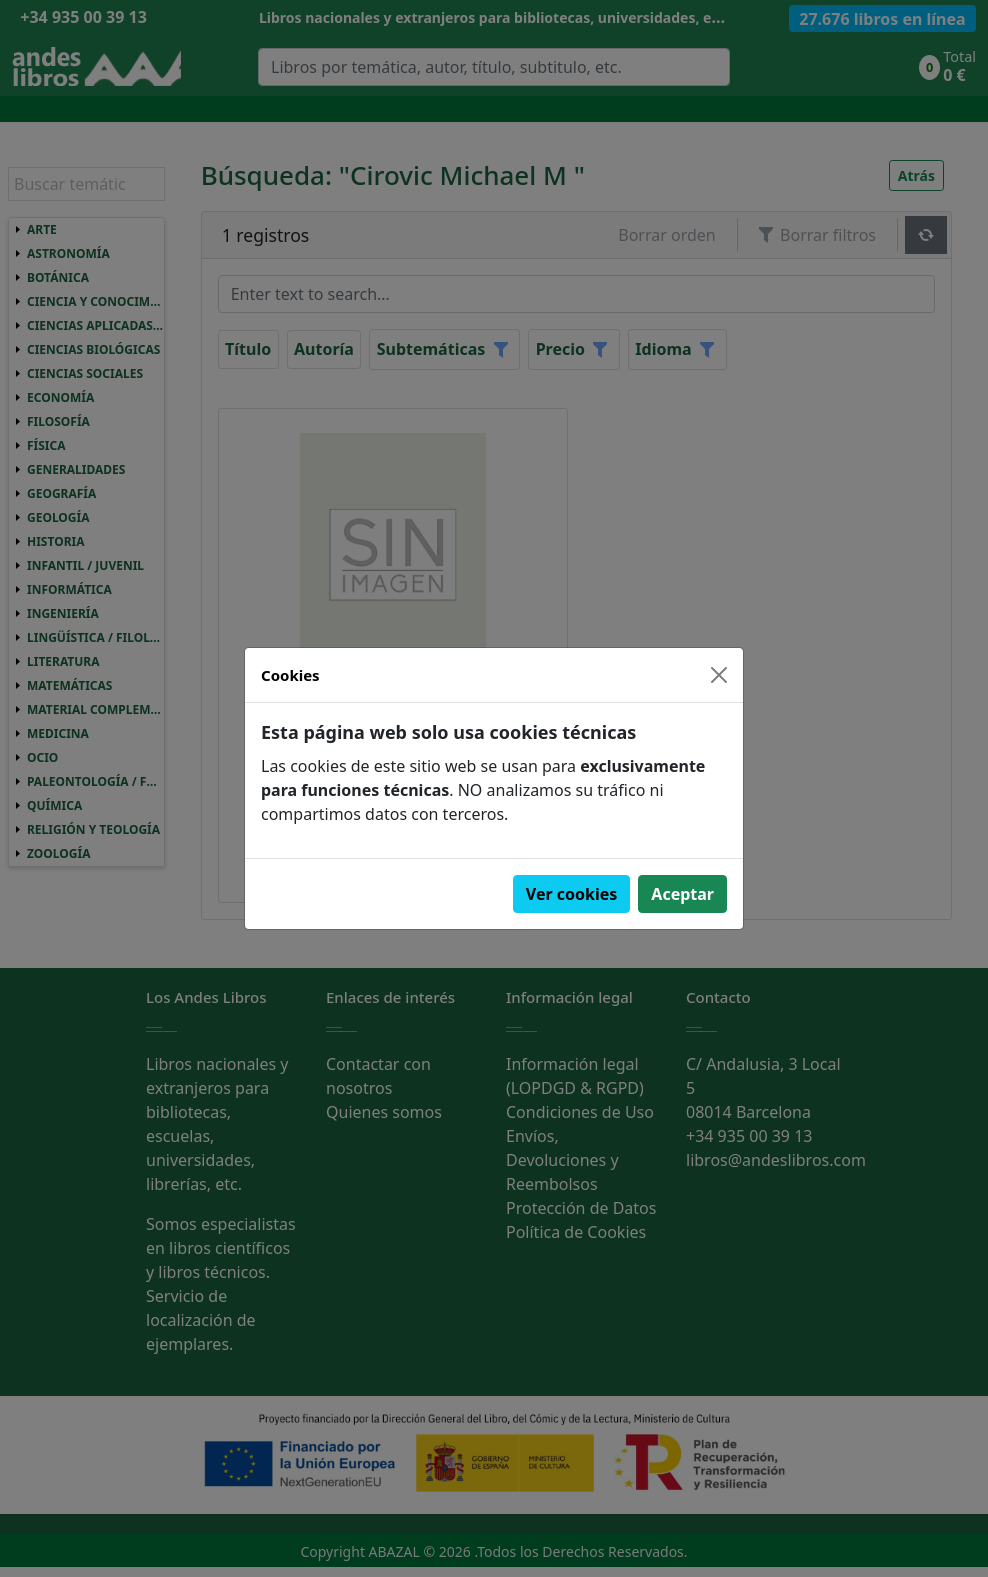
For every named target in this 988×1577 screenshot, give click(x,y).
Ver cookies (572, 894)
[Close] (719, 675)
